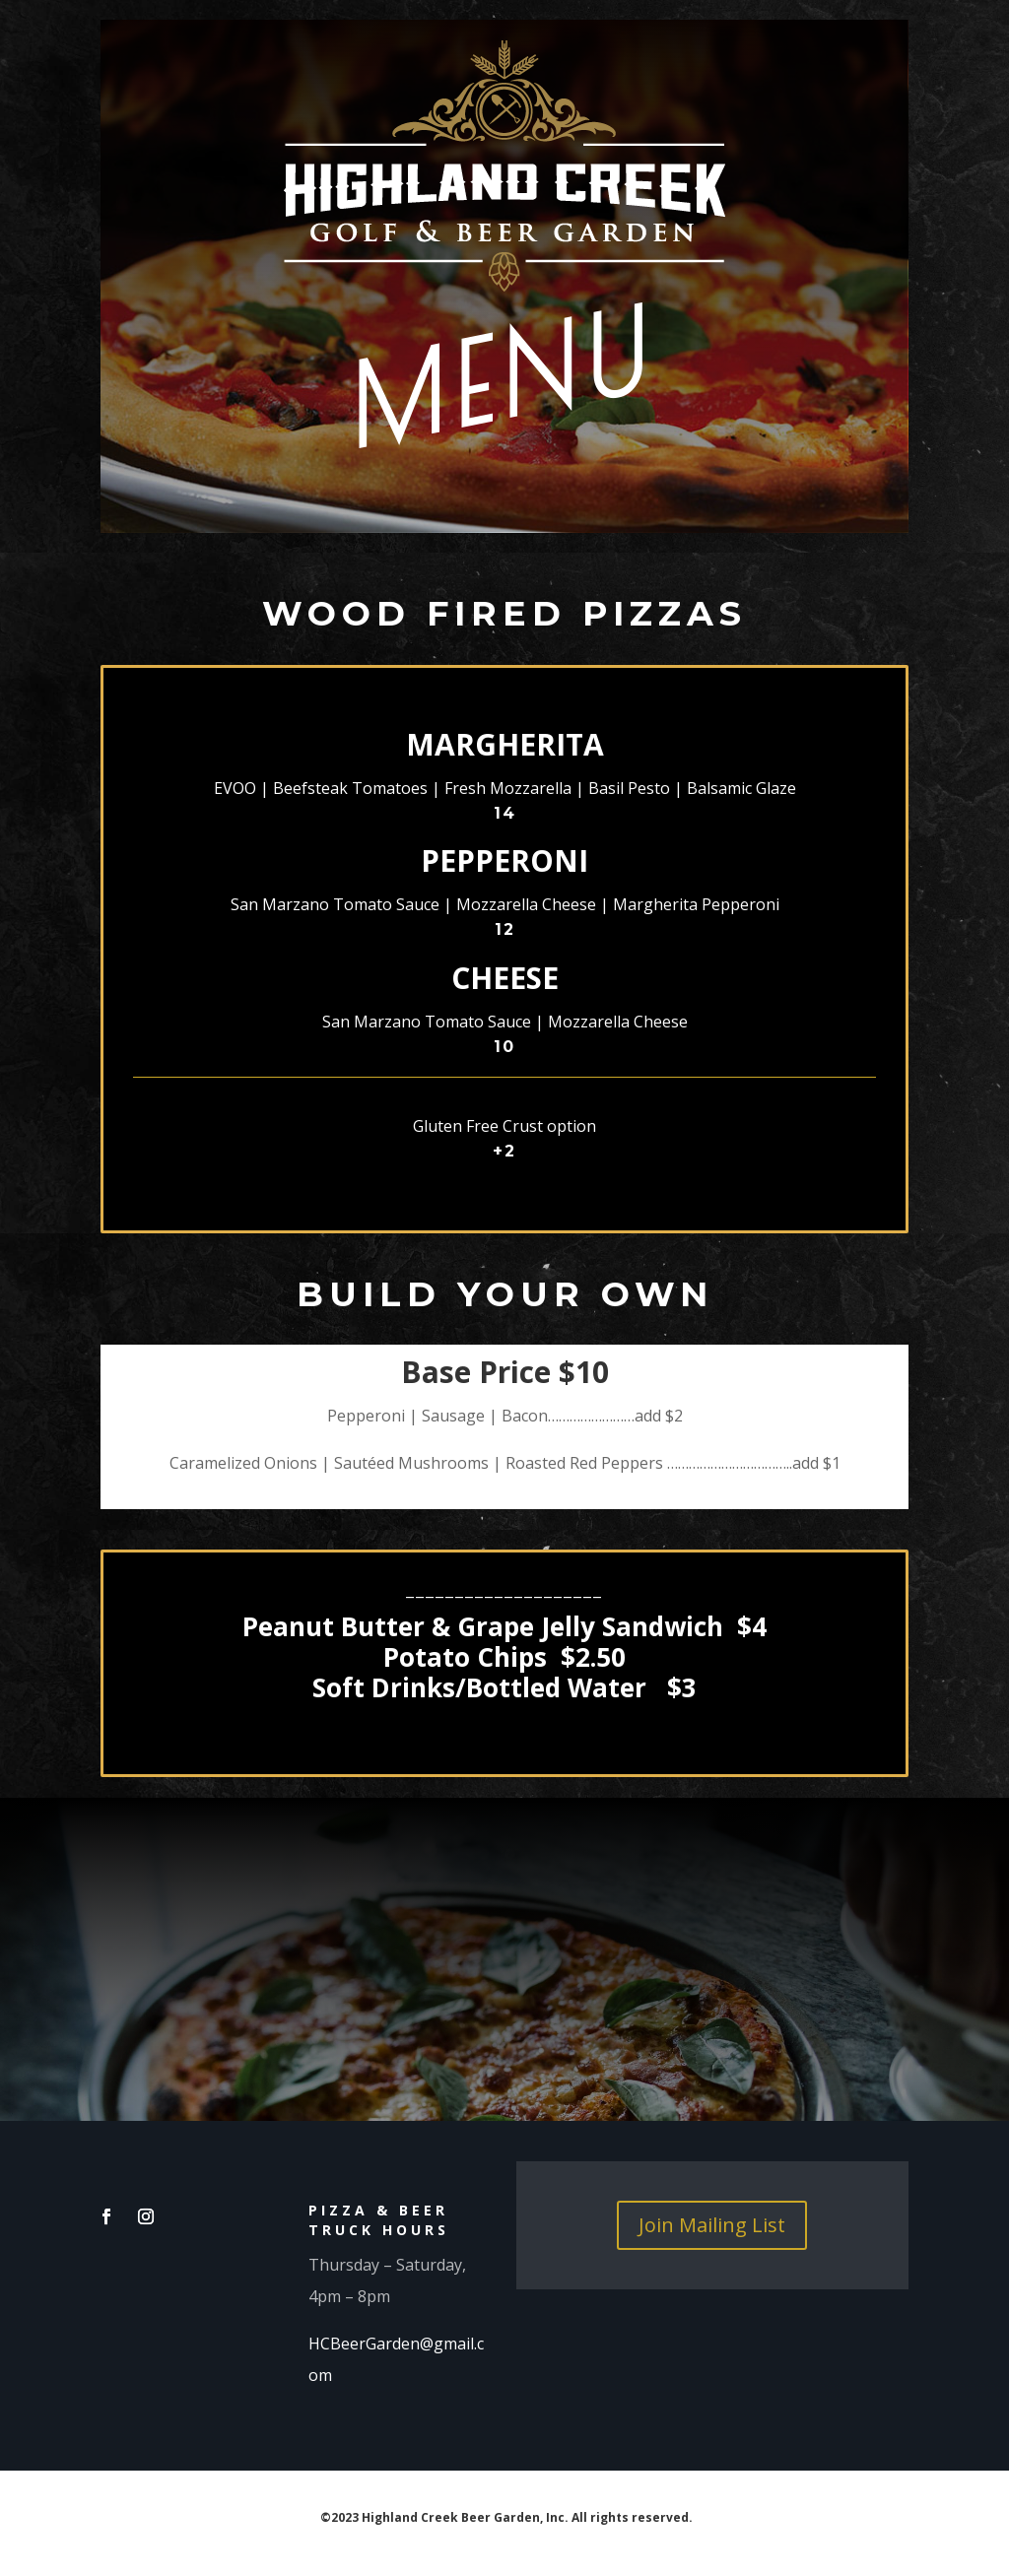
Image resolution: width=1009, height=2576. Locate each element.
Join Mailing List (712, 2225)
